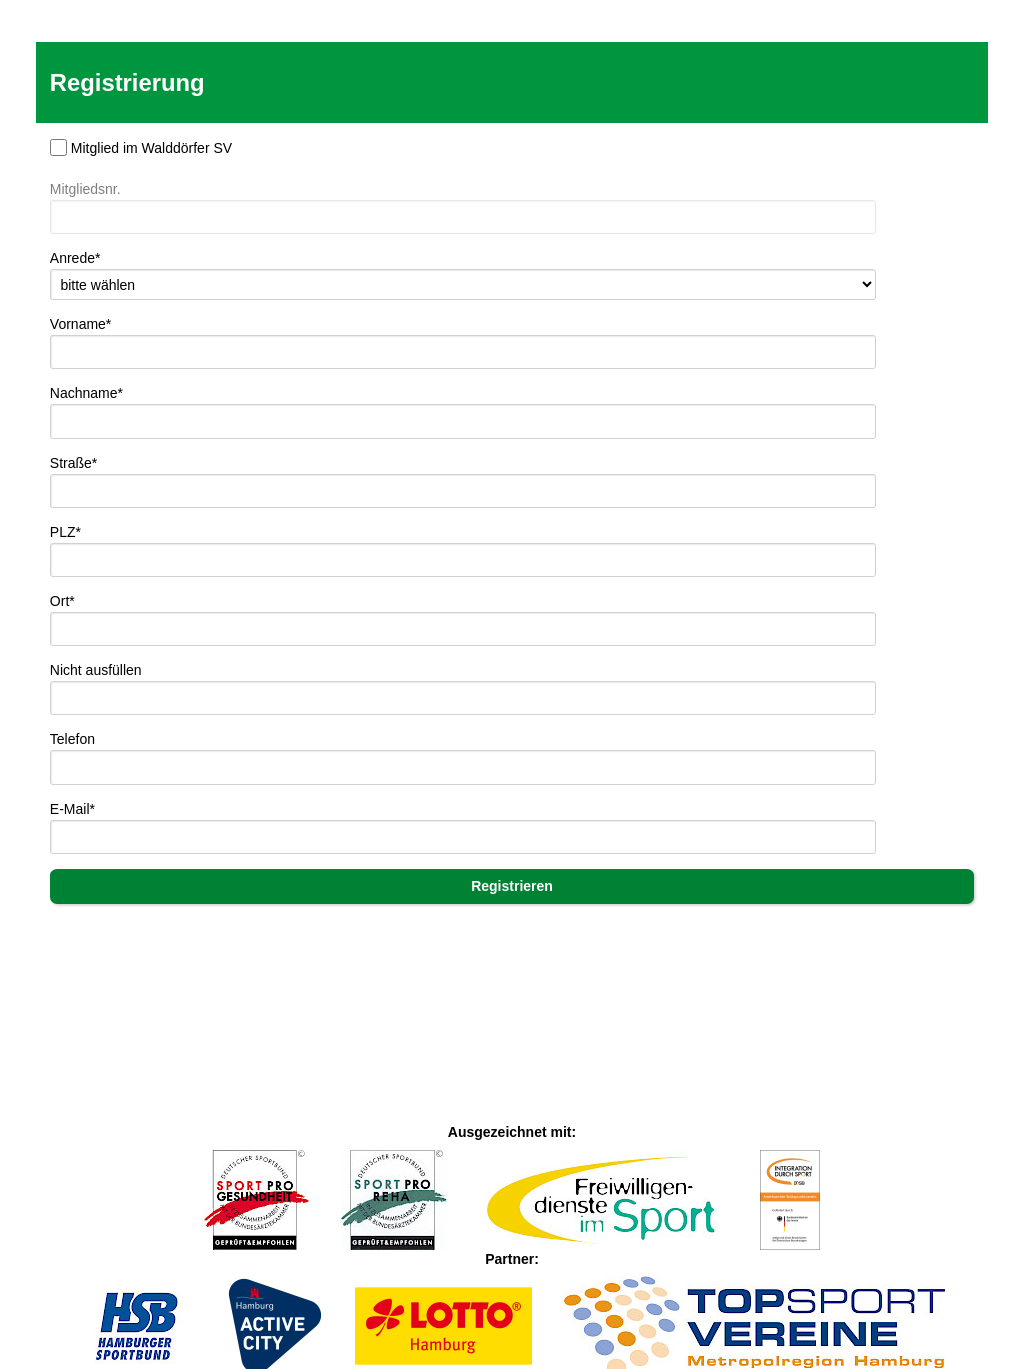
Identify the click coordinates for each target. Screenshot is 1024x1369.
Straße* (73, 463)
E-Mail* (72, 809)
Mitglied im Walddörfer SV (151, 148)
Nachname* (86, 393)
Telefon (72, 739)
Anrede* (75, 258)
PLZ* (65, 532)
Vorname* (80, 324)
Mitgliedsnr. (85, 189)
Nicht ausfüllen (96, 670)
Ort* (62, 601)
